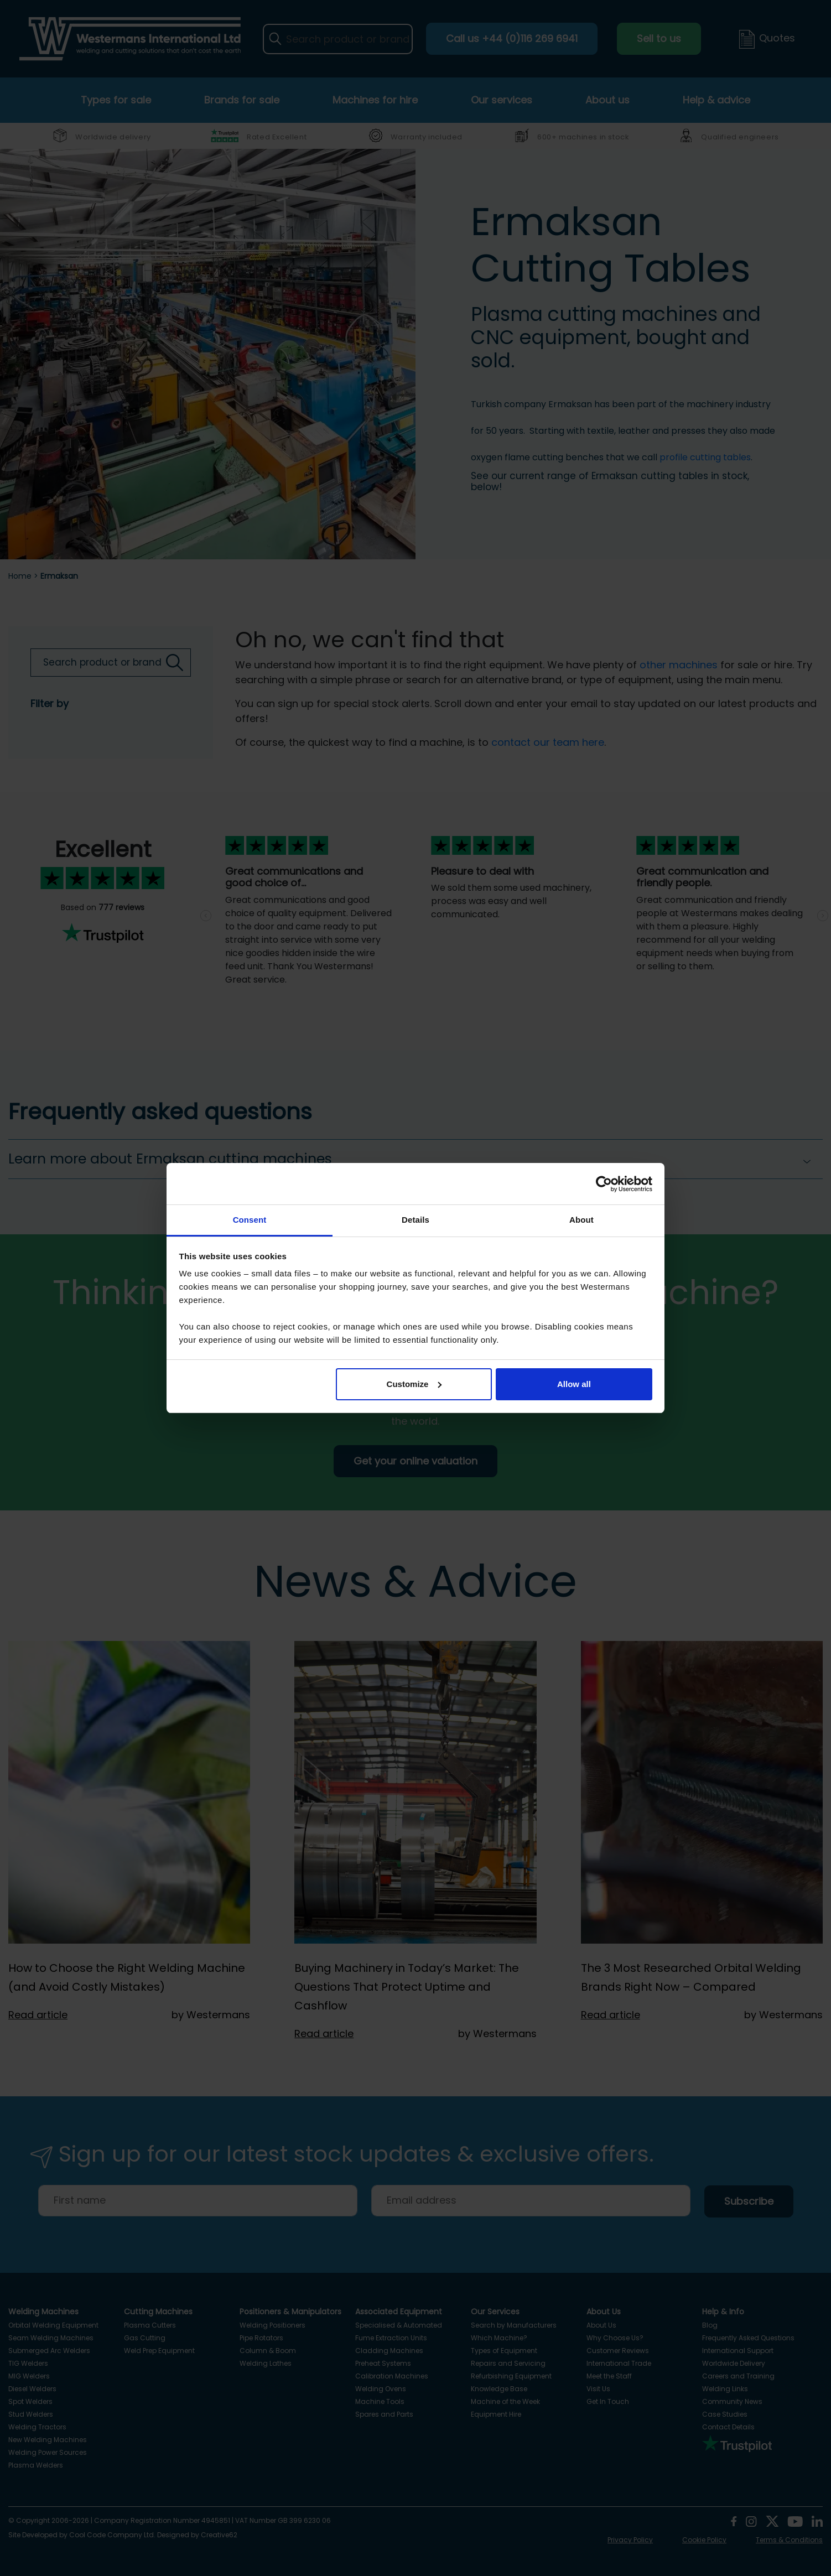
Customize (414, 1384)
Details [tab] (415, 1219)
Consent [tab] (250, 1219)
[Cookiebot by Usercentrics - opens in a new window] (603, 1184)
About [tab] (581, 1219)
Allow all (574, 1384)
